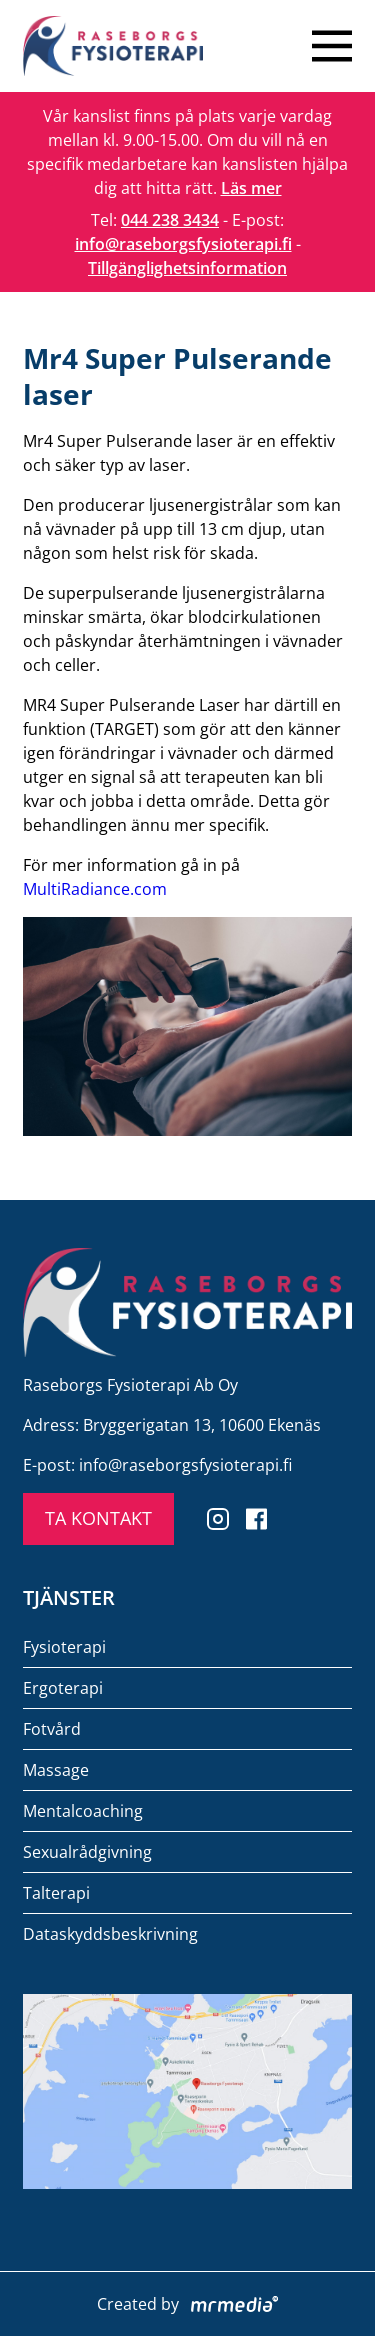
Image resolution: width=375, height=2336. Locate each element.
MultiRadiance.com (95, 889)
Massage (56, 1770)
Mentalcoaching (83, 1811)
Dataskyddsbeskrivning (110, 1934)
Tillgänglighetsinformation (187, 268)
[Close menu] (332, 46)
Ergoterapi (63, 1688)
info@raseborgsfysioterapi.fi (183, 244)
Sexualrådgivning (87, 1852)
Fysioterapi (64, 1647)
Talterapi (56, 1893)
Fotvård (52, 1729)
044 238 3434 (170, 220)
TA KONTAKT (98, 1518)
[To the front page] (113, 46)
